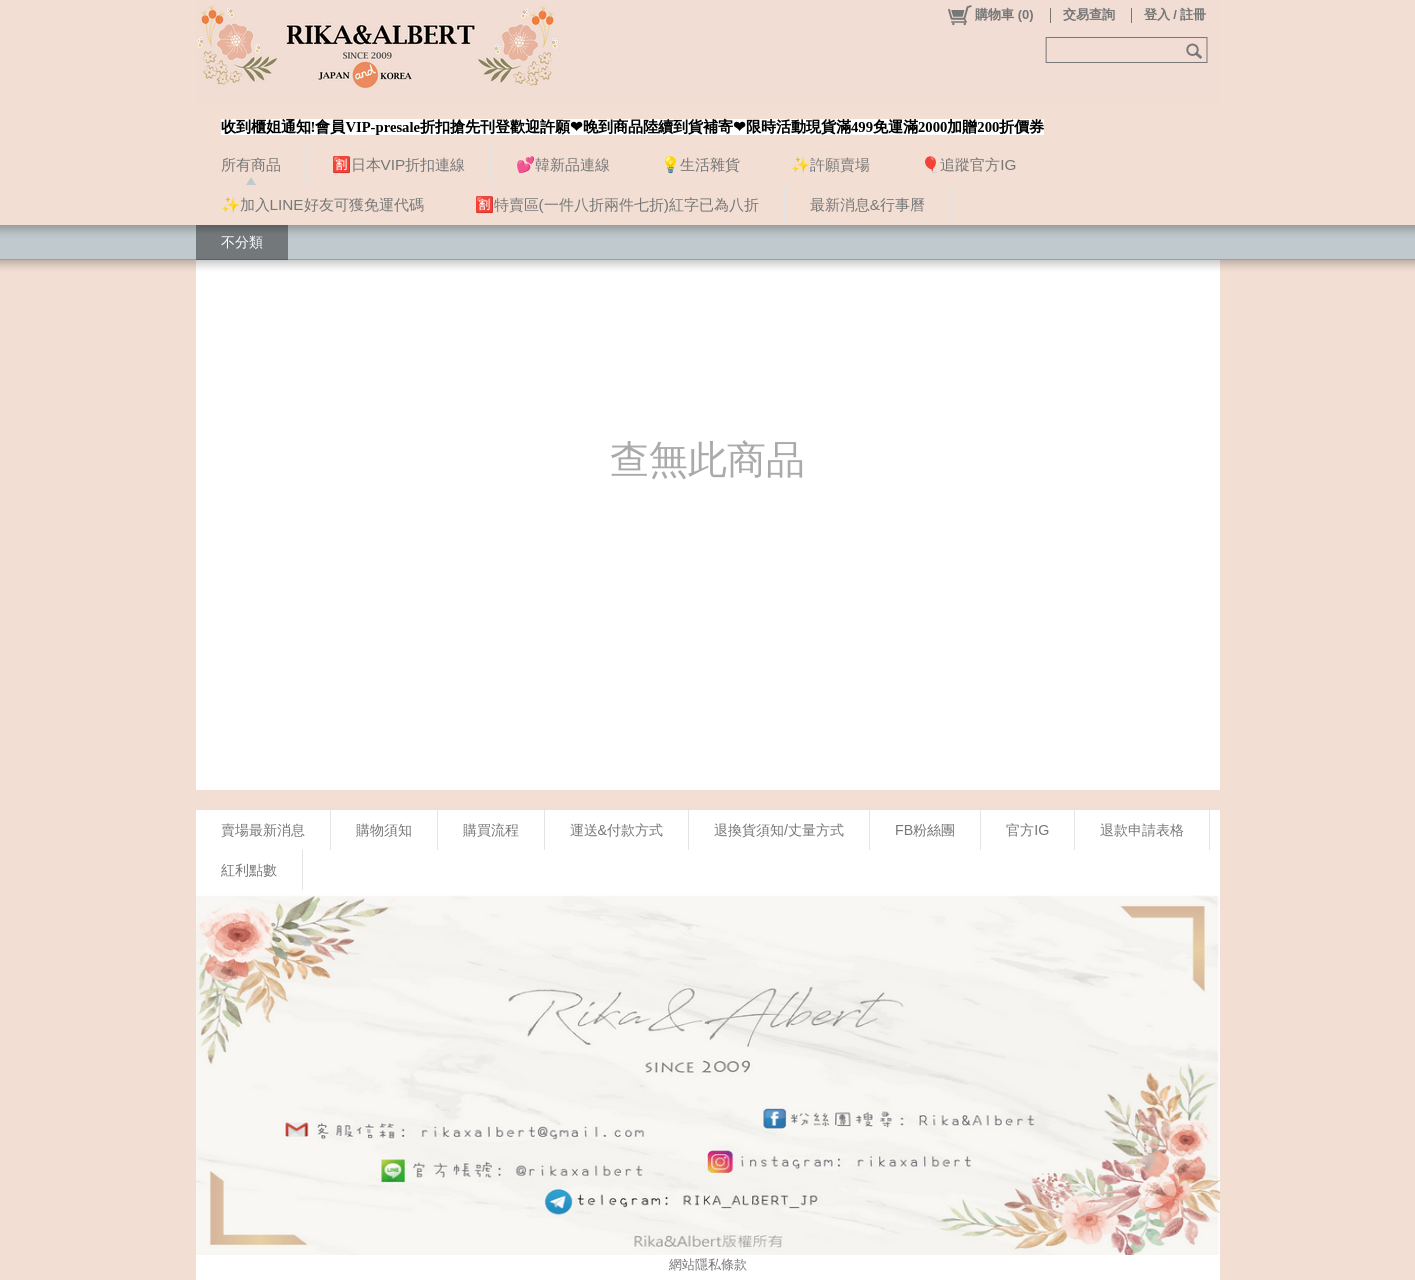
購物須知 (384, 830)
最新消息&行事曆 (867, 204)
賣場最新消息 (263, 830)
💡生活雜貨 (700, 164)
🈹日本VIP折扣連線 (399, 164)
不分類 (242, 242)
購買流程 (491, 830)
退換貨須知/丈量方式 (779, 830)
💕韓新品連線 (563, 164)
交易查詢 (1089, 14)
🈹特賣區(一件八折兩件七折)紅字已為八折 (617, 204)
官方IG (1027, 830)
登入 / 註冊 (1175, 14)
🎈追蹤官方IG (968, 164)
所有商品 (251, 164)
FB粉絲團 (925, 830)
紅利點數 (249, 870)
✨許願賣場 (830, 164)
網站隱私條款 (708, 1264)
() (989, 15)
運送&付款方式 (617, 830)
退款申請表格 (1142, 830)
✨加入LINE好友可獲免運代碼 (322, 204)
